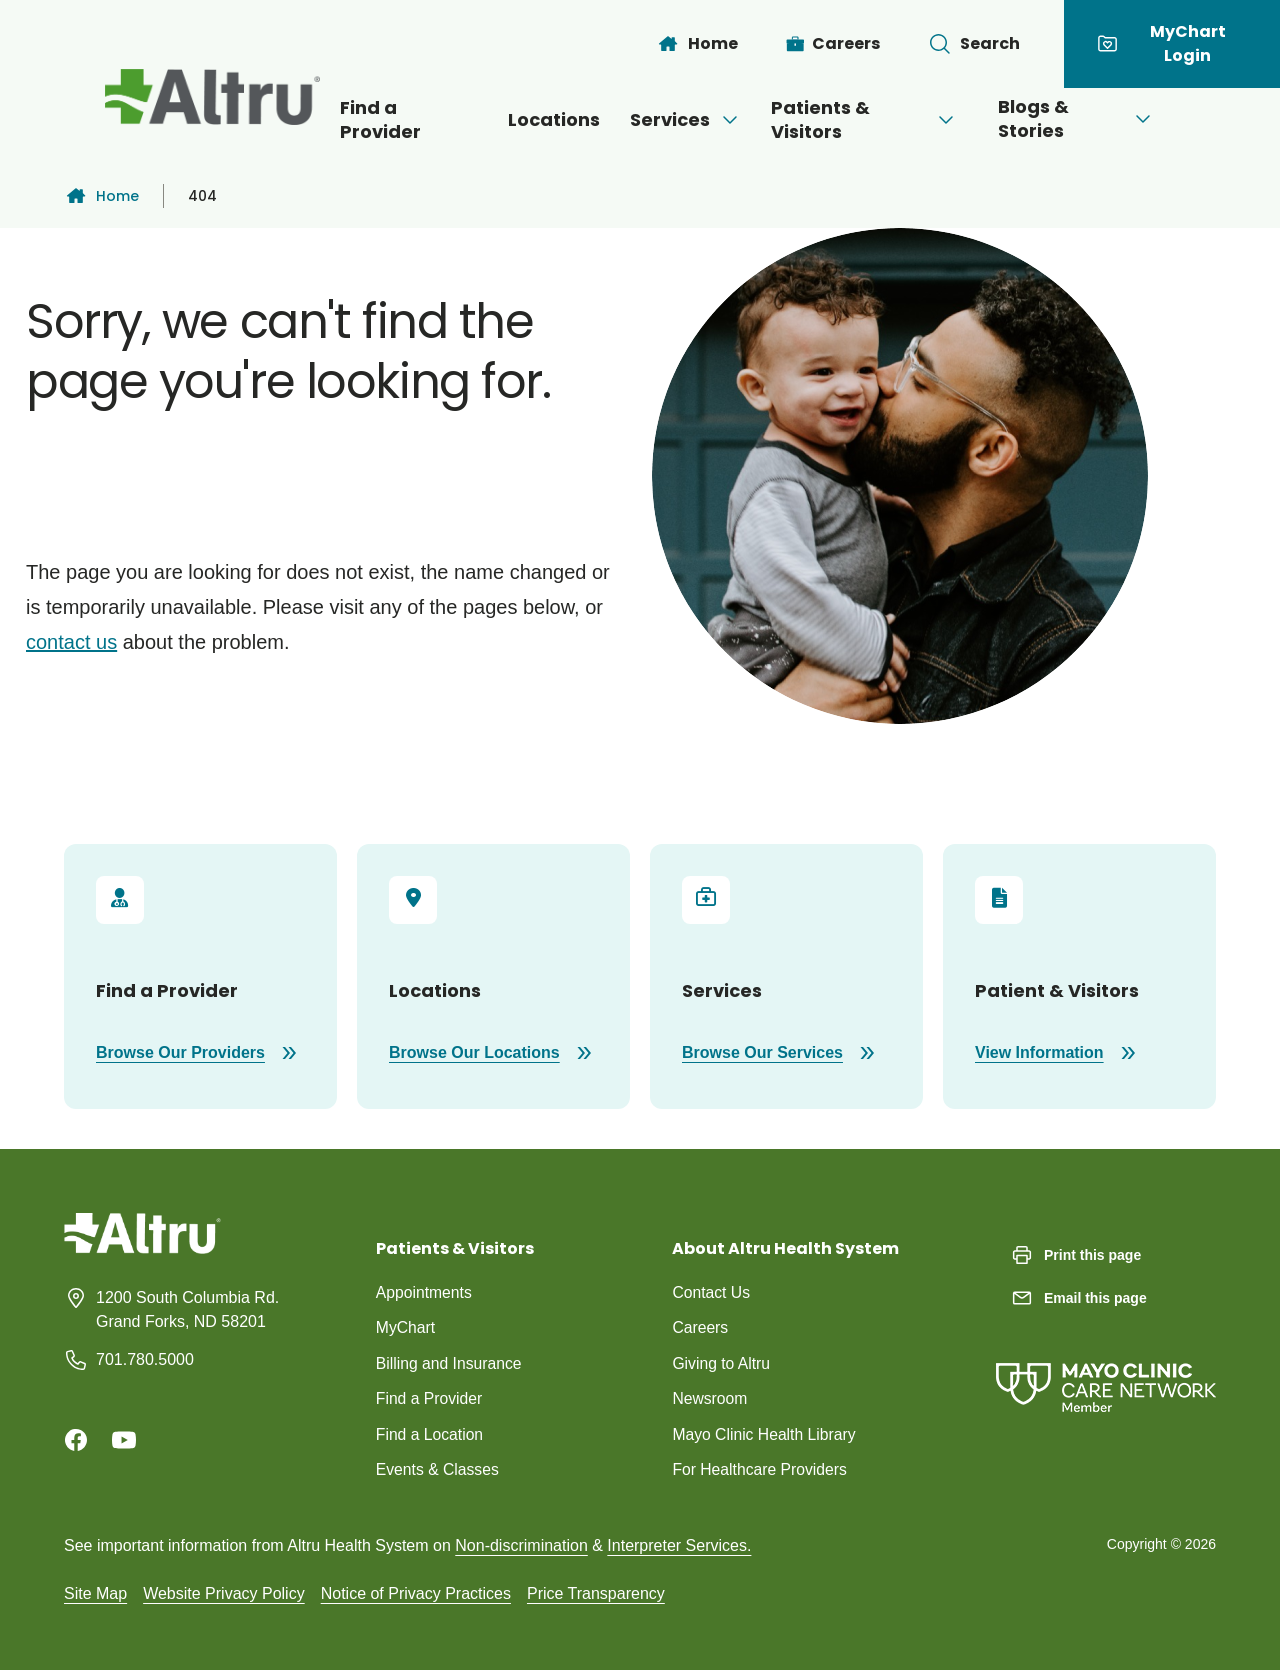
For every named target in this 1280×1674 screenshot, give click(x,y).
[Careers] (833, 44)
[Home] (697, 44)
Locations (533, 119)
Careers (700, 1328)
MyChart (406, 1328)
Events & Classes (438, 1472)
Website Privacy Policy (224, 1596)
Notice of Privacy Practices (416, 1596)
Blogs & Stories (1103, 118)
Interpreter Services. (679, 1548)
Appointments (425, 1292)
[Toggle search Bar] (974, 44)
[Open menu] (719, 120)
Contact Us (711, 1292)
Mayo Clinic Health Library (765, 1436)
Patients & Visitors (874, 119)
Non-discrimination (521, 1548)
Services (675, 119)
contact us (71, 642)
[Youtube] (124, 1440)
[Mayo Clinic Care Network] (1106, 1367)
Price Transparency (596, 1596)
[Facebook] (76, 1440)
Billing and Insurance (450, 1364)
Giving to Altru (722, 1364)
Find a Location (430, 1436)
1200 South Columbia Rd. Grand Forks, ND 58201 (187, 1309)
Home (101, 196)
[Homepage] (142, 1247)
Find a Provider (376, 119)
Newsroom (710, 1400)
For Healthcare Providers (761, 1472)
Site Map (95, 1596)
